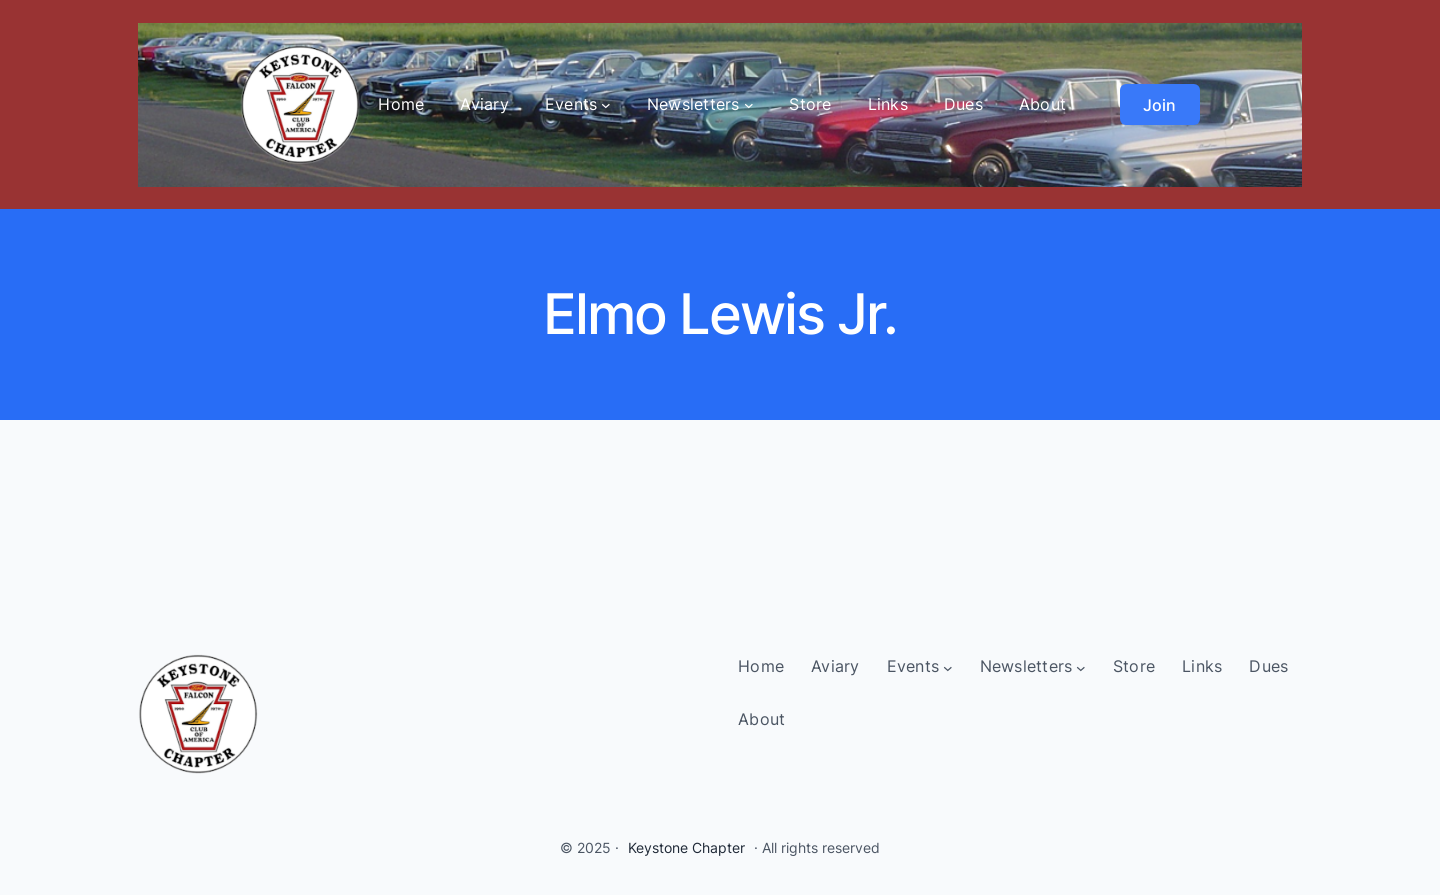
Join (1159, 105)
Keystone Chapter (686, 847)
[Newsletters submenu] (749, 105)
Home (401, 104)
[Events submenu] (606, 105)
